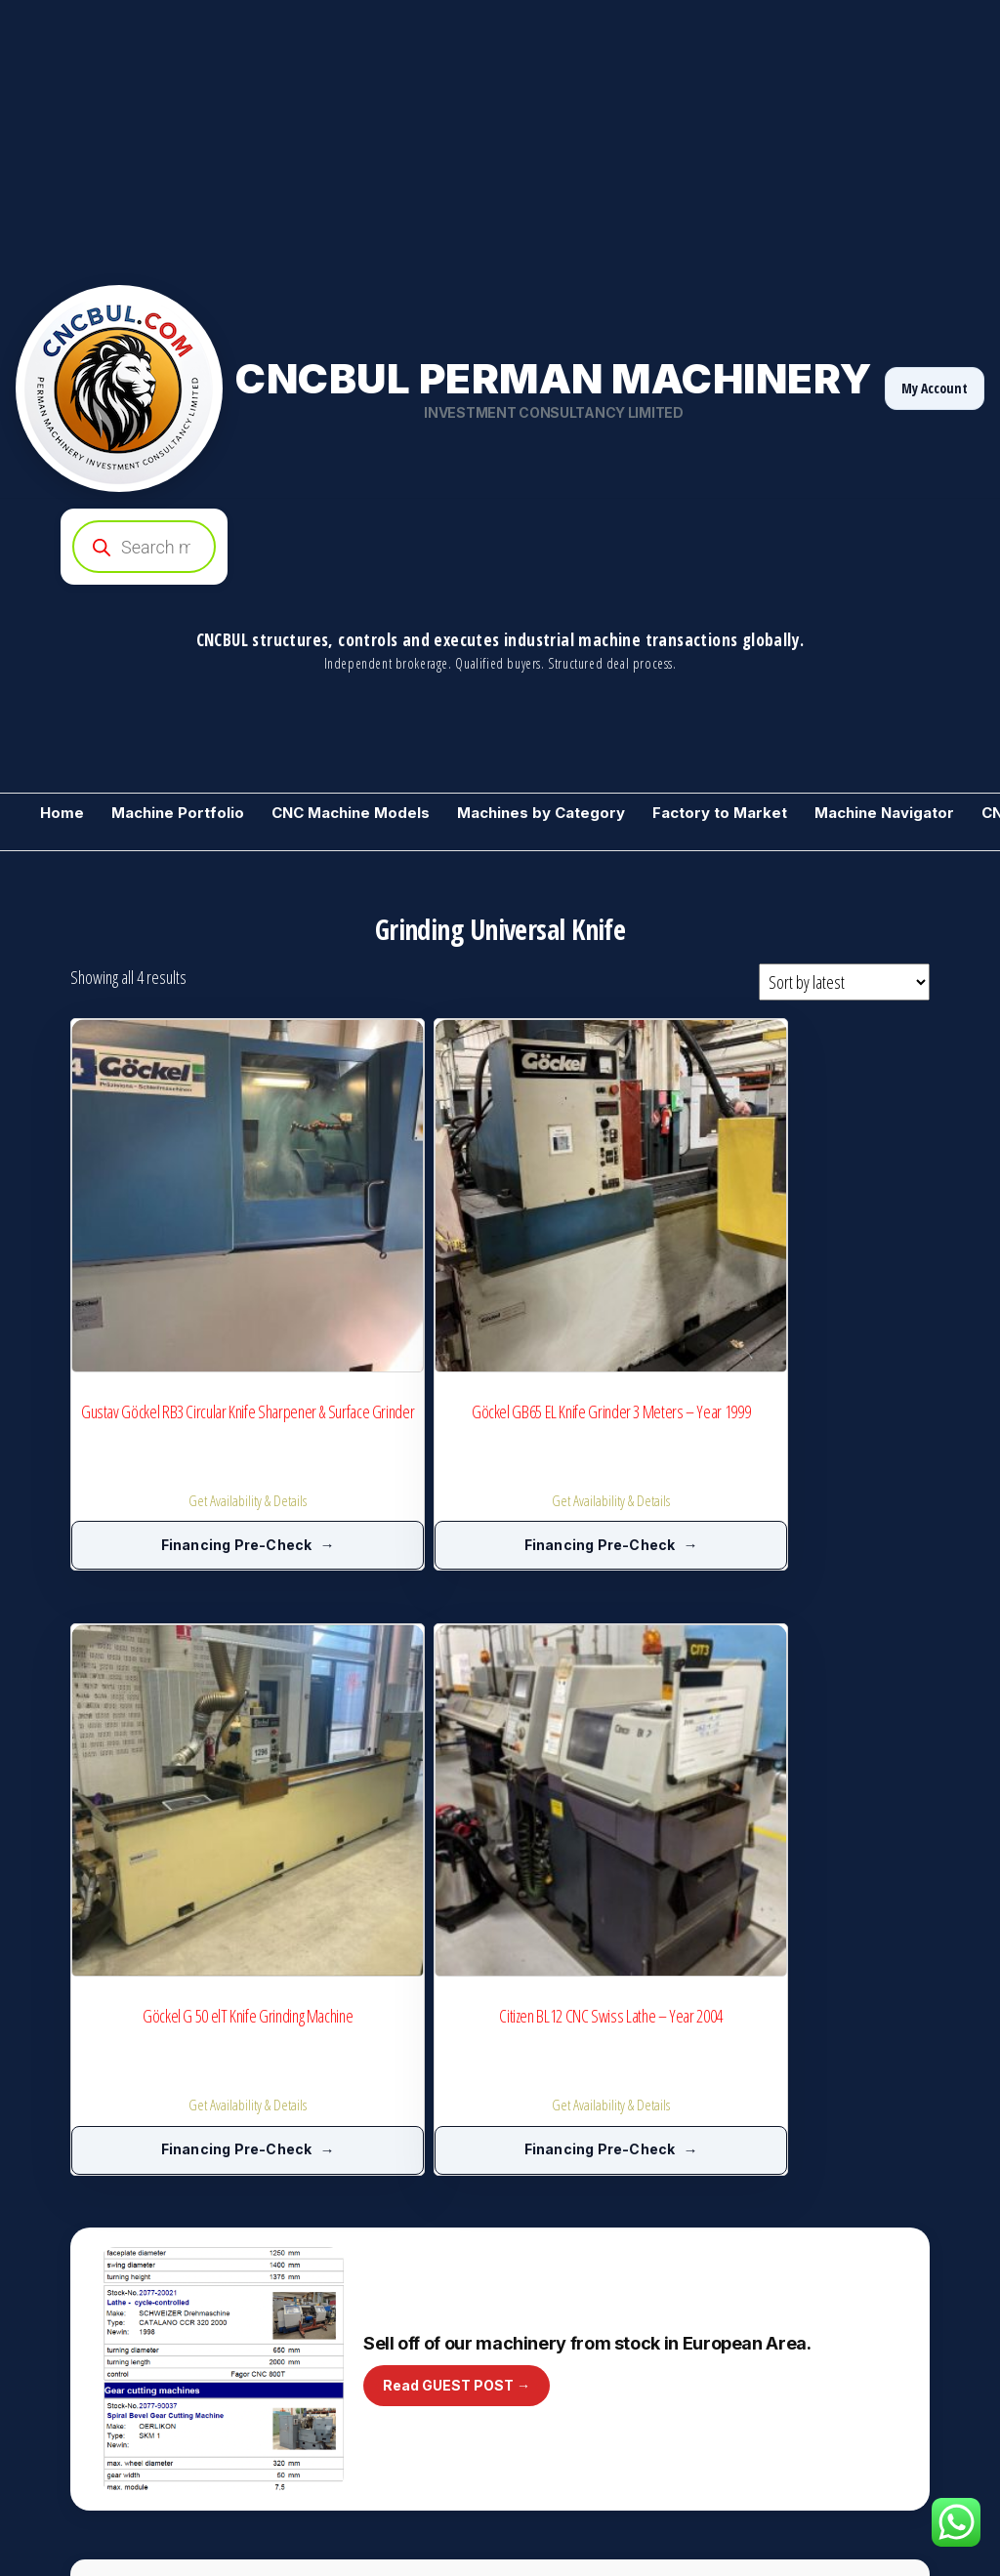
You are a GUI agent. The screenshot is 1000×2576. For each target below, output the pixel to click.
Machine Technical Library (583, 2276)
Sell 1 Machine (79, 2276)
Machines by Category (541, 812)
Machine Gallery (792, 2140)
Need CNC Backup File (809, 2304)
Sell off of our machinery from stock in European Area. (587, 1594)
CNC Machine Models (350, 812)
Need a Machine (85, 2310)
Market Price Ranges (569, 2242)
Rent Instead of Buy (801, 2339)
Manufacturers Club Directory (357, 2242)
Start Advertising (320, 2344)
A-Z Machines (312, 2310)
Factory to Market (719, 812)
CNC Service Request (807, 2270)
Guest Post (542, 2378)
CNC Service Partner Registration (368, 2276)
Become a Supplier (814, 1892)
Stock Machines (83, 2242)
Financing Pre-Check (154, 1389)
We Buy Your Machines (339, 2140)
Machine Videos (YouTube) (587, 2344)
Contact (767, 2406)
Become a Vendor (89, 2140)
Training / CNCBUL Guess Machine (135, 2378)
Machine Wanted (86, 2412)
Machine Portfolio (177, 812)
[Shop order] (844, 982)
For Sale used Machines (107, 2208)
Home (62, 812)
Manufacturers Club (330, 2208)
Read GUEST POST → (456, 1635)
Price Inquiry (545, 2208)
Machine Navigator (884, 812)
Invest (291, 2440)
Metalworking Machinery (108, 2175)
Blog (522, 2310)
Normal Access (886, 2372)
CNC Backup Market (94, 2344)
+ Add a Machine (557, 2140)
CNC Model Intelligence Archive (362, 2175)
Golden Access (789, 2372)
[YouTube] (906, 2518)
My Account (934, 388)
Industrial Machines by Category (600, 2175)
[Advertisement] (500, 136)
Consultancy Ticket (798, 2236)
